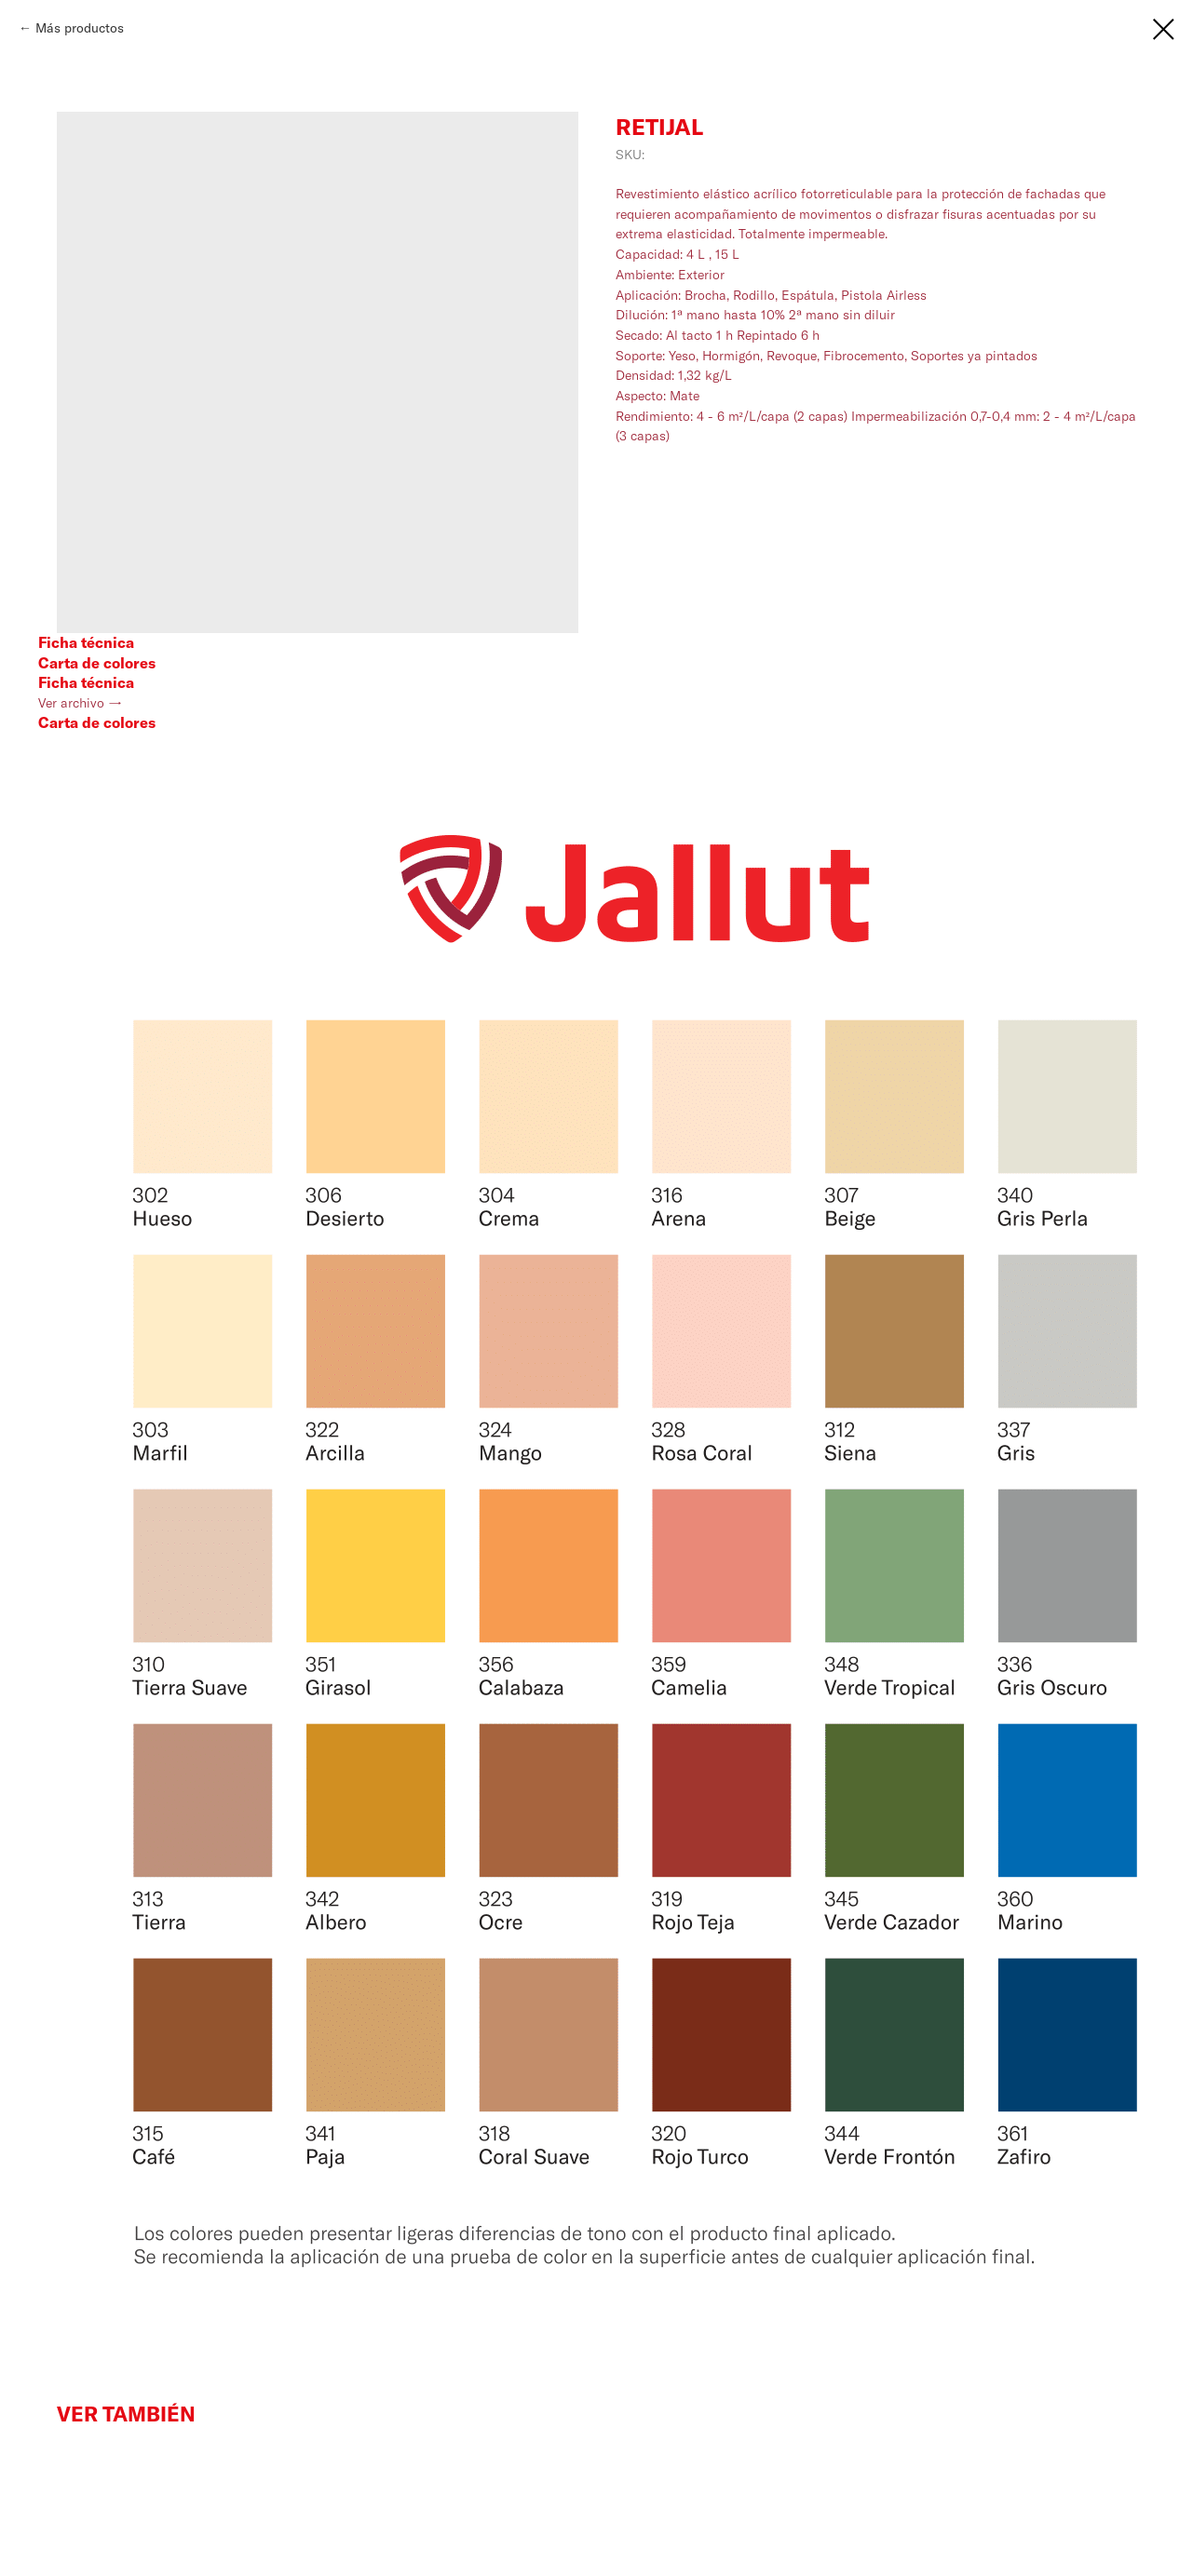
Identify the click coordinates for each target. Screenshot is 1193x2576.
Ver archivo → (80, 703)
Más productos (79, 28)
